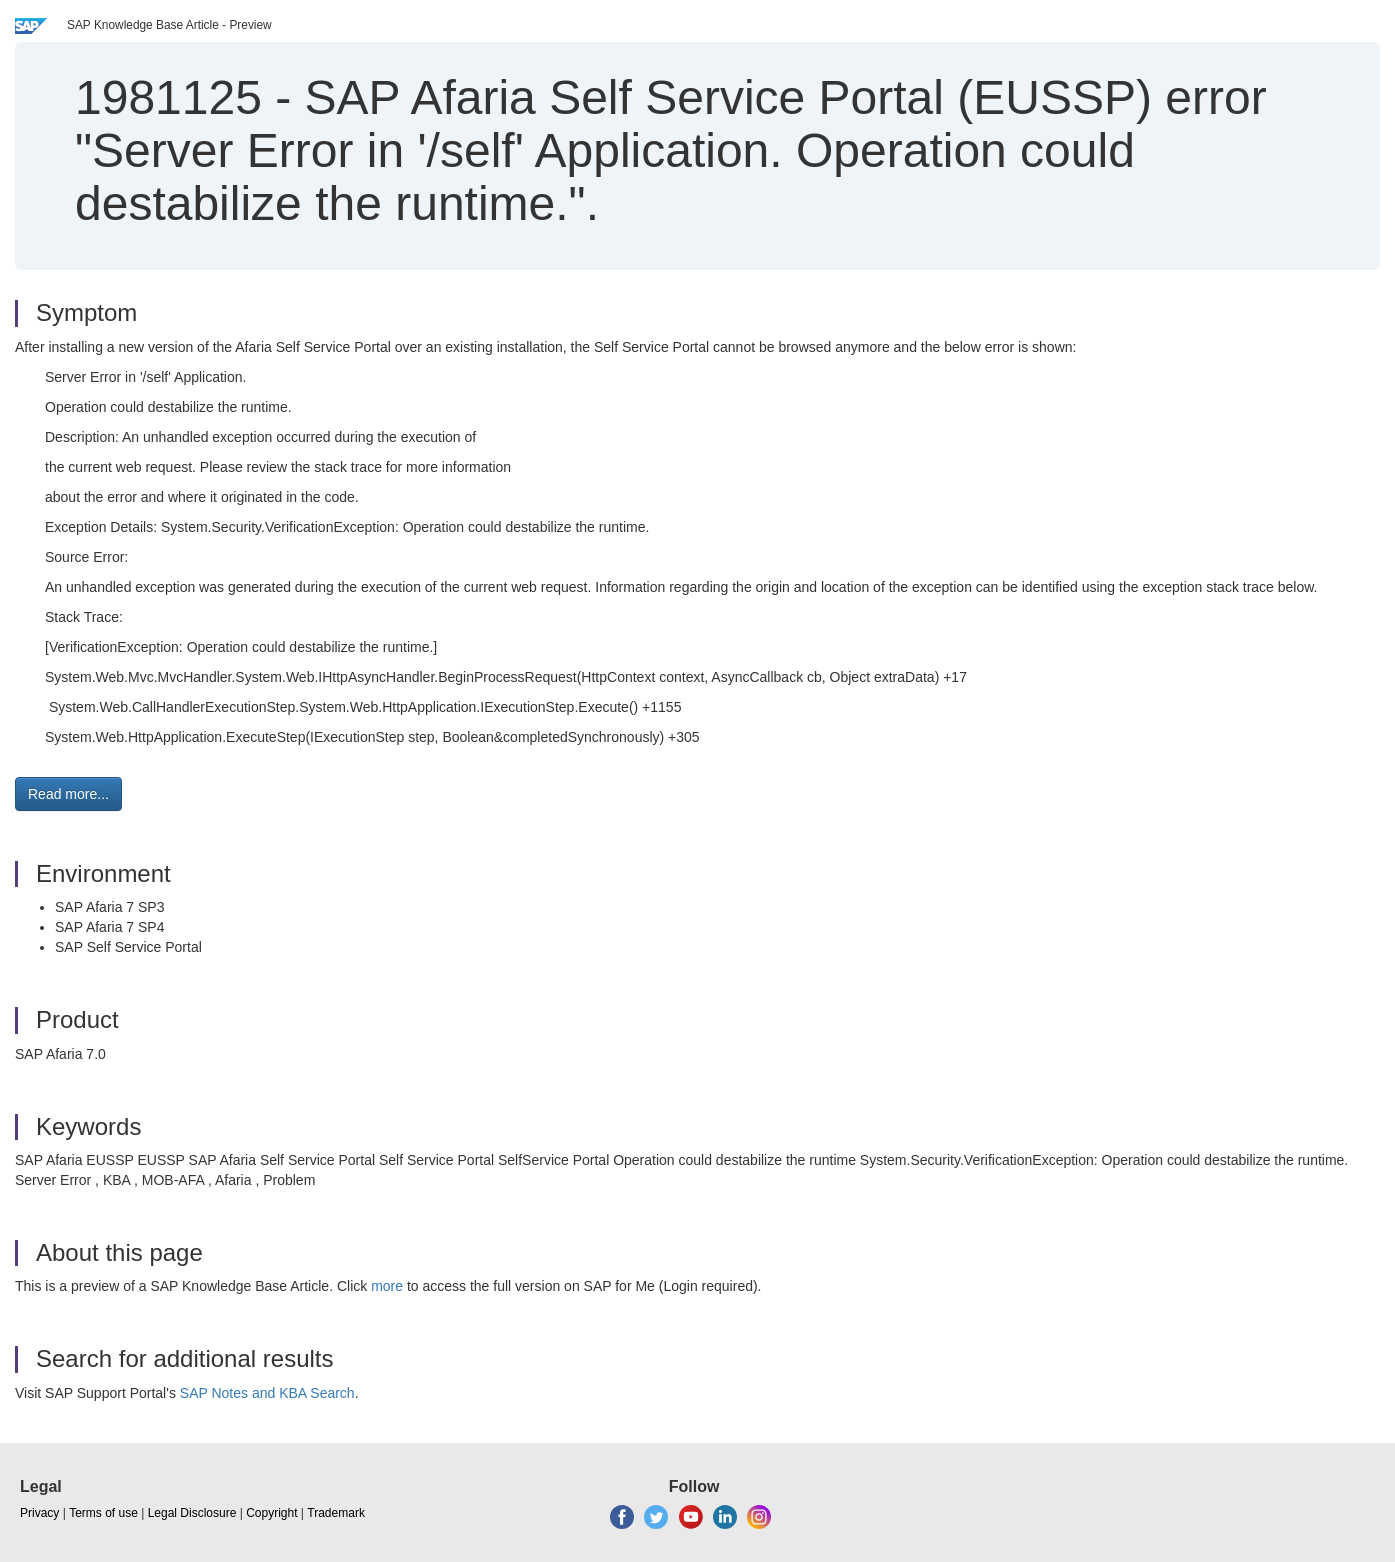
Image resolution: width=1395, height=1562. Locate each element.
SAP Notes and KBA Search (267, 1393)
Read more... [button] (68, 794)
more (387, 1286)
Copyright (271, 1513)
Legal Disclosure (192, 1513)
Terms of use (103, 1513)
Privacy (39, 1513)
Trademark (336, 1513)
